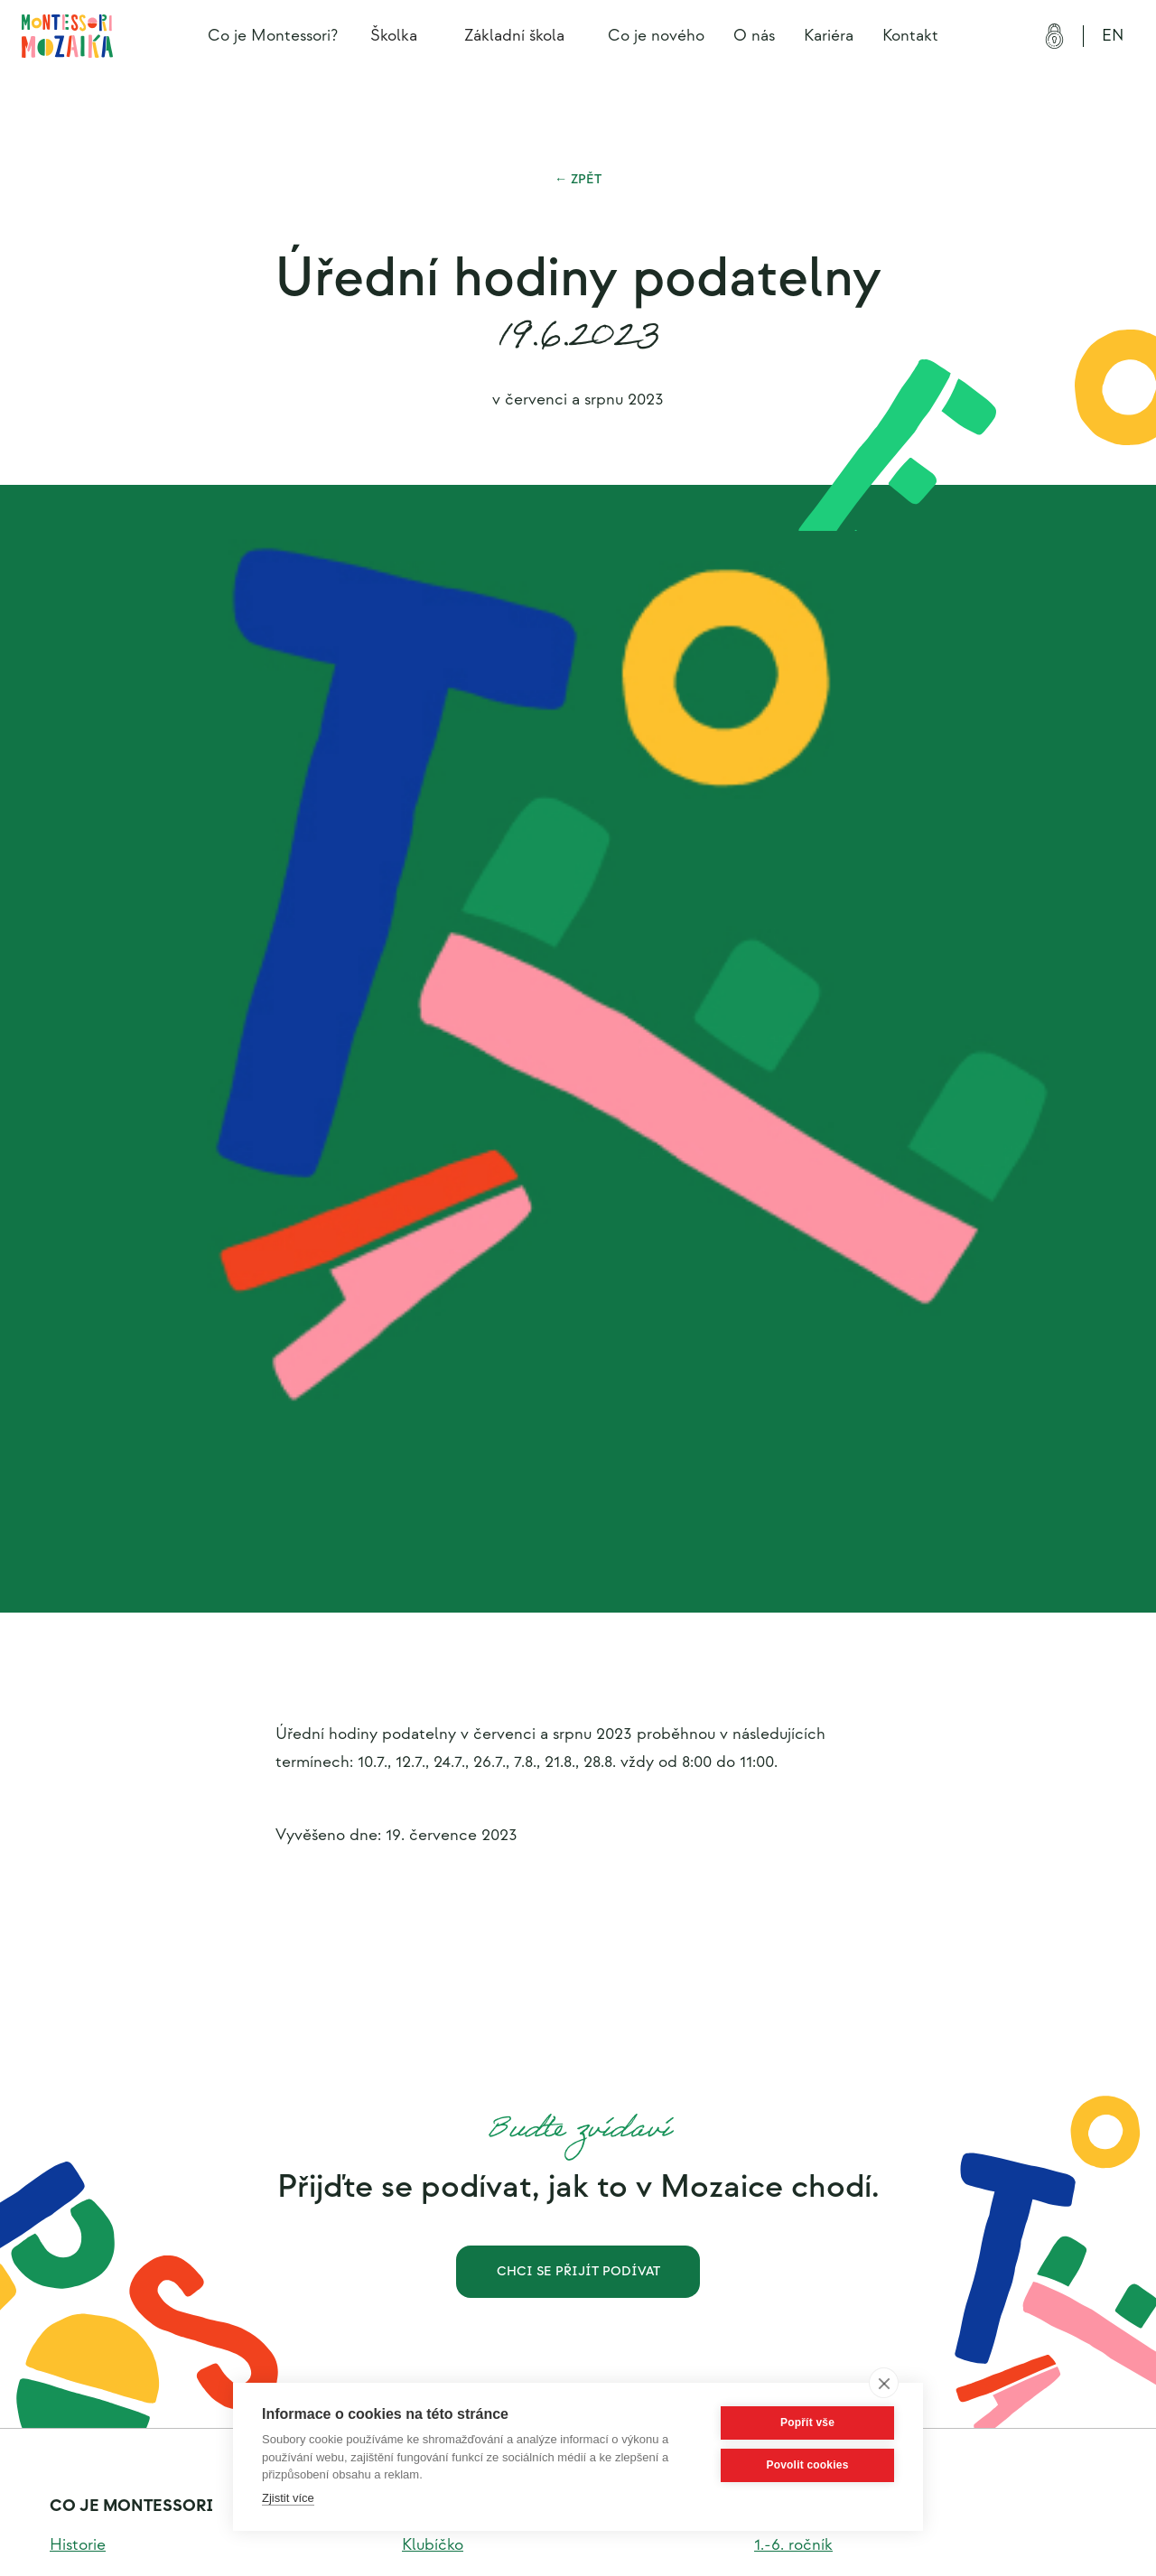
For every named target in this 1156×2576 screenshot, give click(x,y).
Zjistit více (288, 2498)
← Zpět (578, 179)
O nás (754, 35)
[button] (399, 36)
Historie (78, 2544)
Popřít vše (807, 2422)
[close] (884, 2382)
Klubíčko (432, 2544)
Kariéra (828, 35)
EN (1112, 35)
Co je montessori (131, 2506)
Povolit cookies (807, 2465)
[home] (67, 36)
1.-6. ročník (793, 2544)
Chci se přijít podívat (578, 2271)
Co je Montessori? (273, 35)
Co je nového (656, 35)
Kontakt (910, 35)
